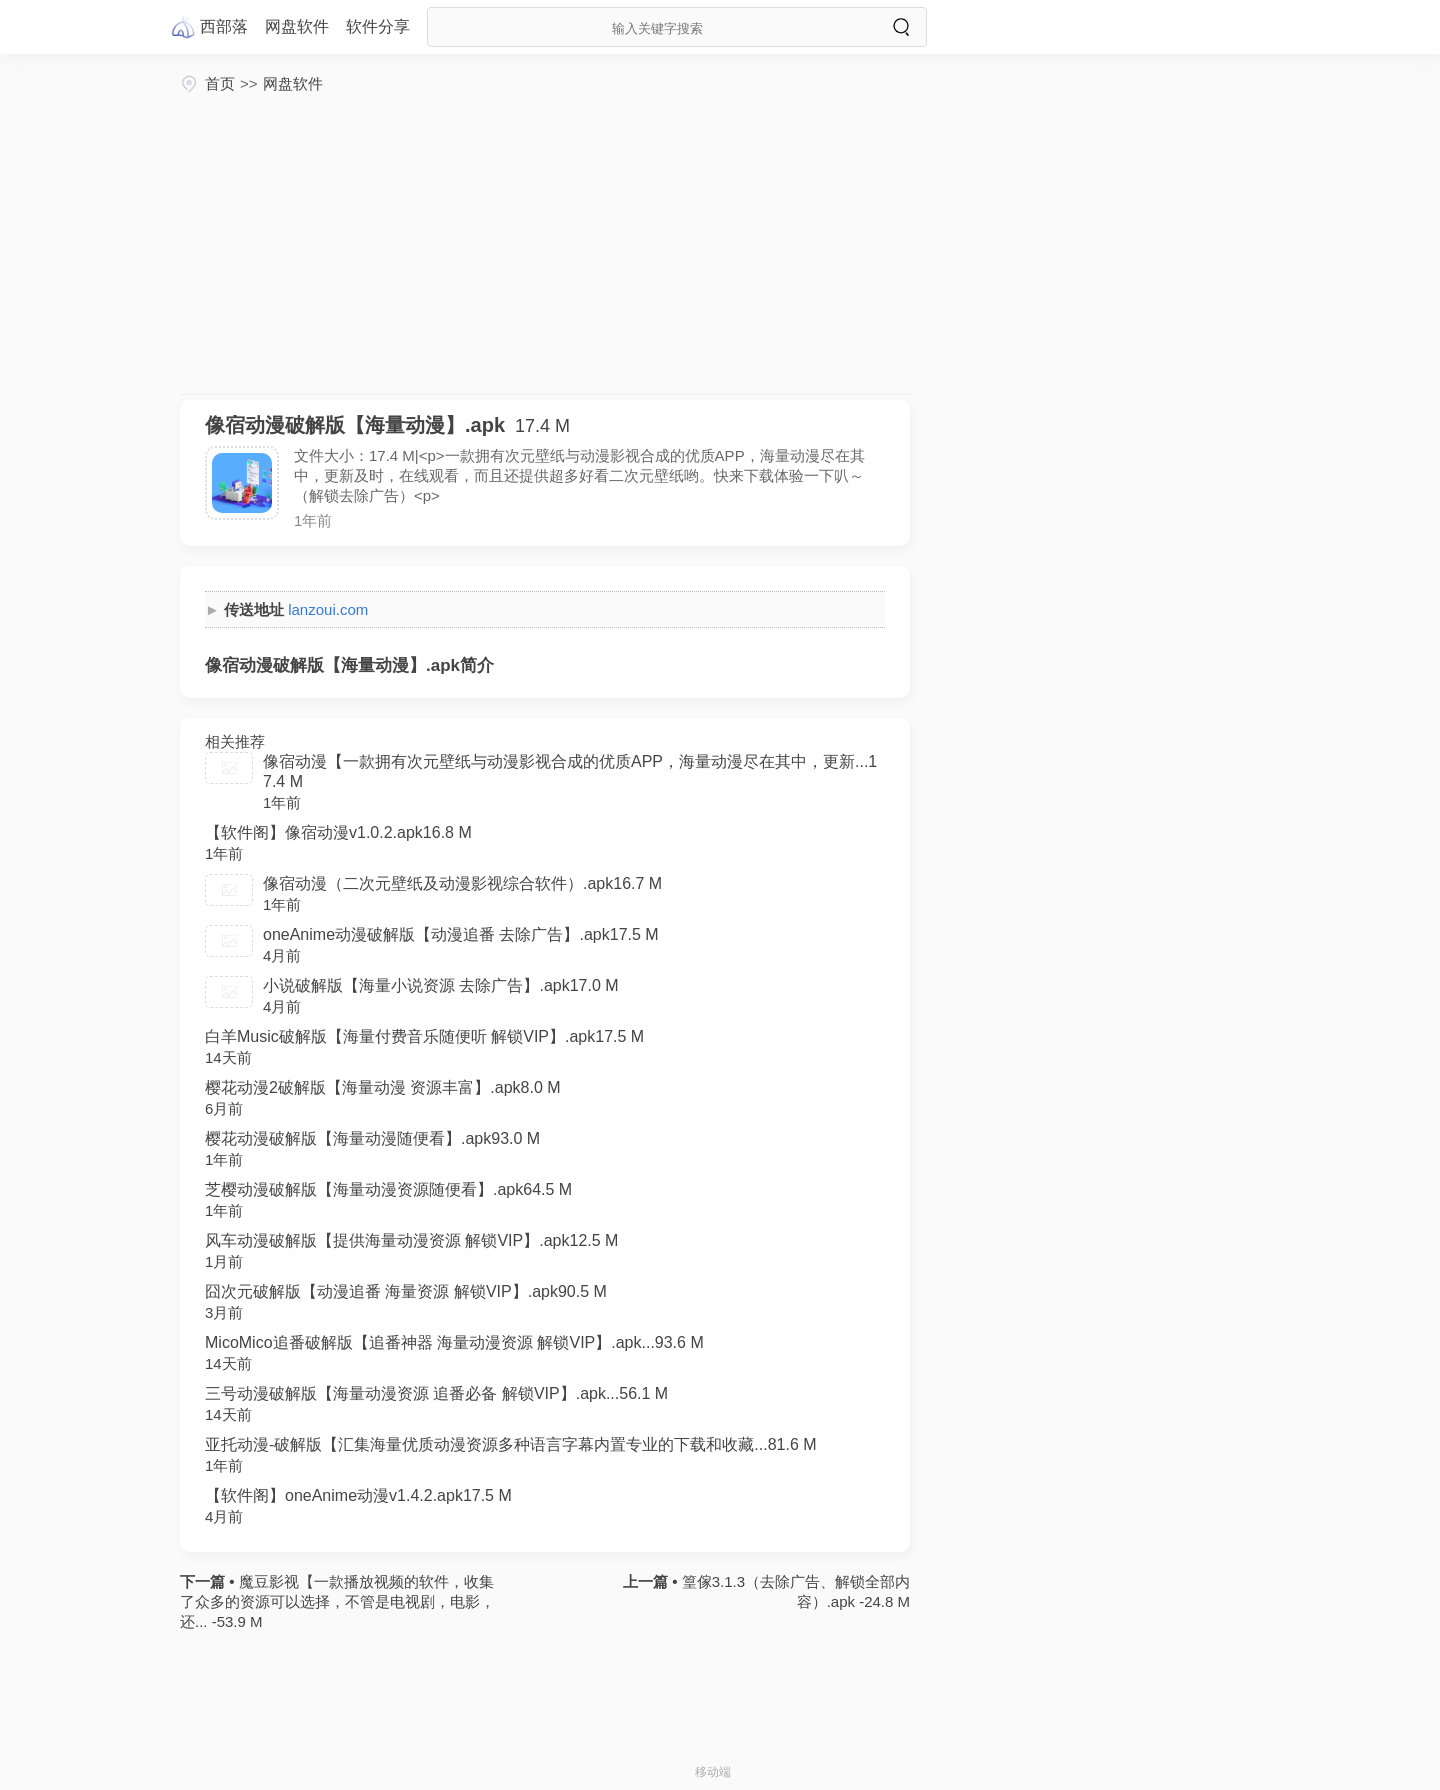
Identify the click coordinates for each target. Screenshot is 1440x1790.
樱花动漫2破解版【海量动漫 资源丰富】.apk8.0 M (383, 1087)
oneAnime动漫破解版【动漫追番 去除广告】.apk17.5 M (461, 934)
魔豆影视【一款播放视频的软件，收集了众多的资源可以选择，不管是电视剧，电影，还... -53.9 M (337, 1601)
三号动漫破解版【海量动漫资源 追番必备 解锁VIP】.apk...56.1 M (436, 1393)
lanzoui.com (328, 609)
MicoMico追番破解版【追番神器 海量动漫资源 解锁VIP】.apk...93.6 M (454, 1342)
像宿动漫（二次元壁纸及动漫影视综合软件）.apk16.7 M (462, 883)
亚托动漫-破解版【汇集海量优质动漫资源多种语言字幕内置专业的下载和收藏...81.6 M (511, 1444)
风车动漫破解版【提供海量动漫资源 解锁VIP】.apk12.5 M (411, 1240)
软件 (378, 26)
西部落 (224, 26)
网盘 (297, 26)
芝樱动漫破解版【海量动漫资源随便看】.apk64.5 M (388, 1189)
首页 (220, 83)
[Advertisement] (545, 244)
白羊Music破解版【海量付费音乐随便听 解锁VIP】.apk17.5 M (424, 1036)
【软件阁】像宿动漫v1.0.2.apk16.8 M (338, 832)
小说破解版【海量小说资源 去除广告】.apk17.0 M (441, 985)
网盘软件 (293, 83)
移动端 (713, 1772)
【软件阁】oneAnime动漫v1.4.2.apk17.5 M (358, 1495)
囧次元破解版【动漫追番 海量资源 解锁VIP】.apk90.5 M (406, 1291)
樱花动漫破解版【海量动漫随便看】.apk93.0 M (372, 1138)
